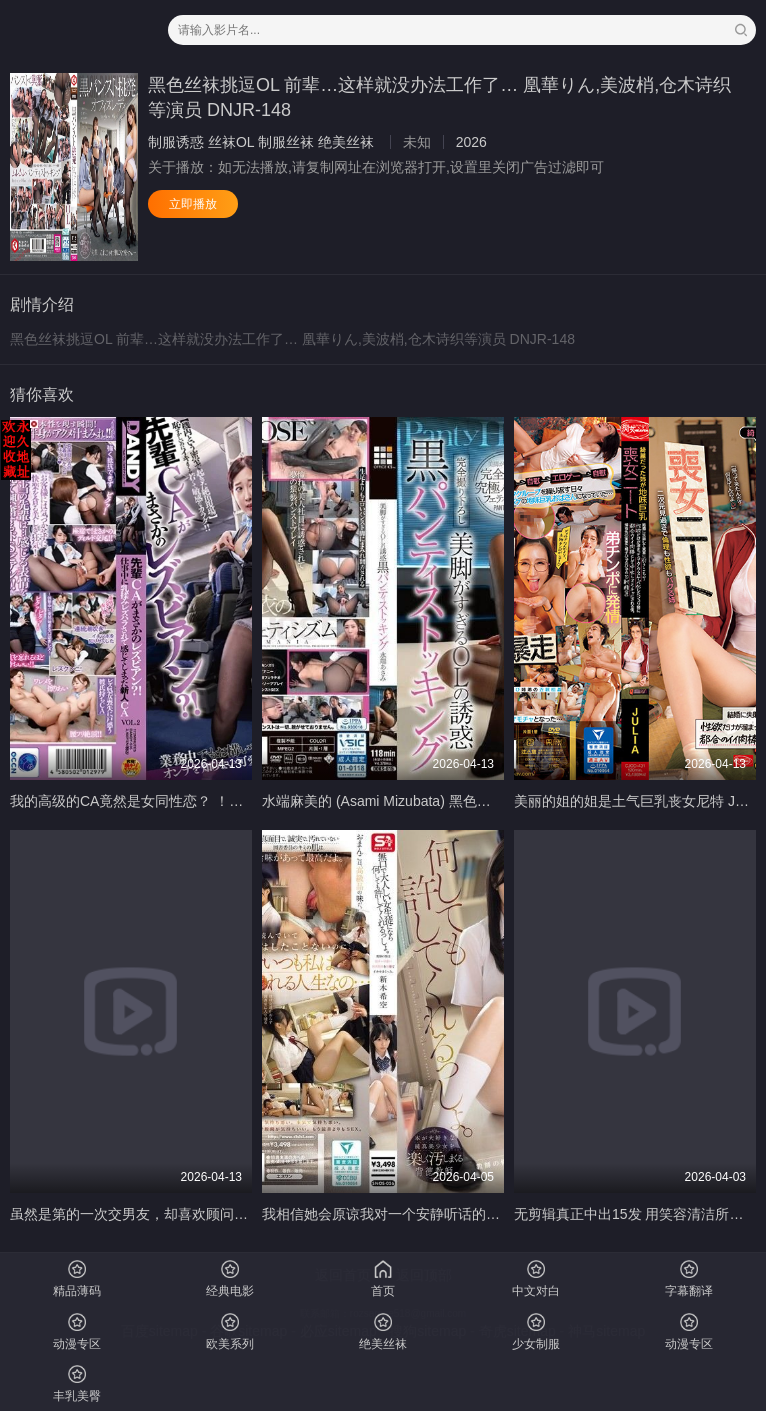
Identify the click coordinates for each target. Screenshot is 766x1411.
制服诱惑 (176, 142)
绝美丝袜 (346, 142)
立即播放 (193, 204)
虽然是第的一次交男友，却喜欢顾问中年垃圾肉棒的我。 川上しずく (222, 1214)
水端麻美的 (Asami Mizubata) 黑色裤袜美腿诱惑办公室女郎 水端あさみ (483, 801)
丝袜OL (231, 142)
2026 (471, 142)
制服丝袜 (286, 142)
